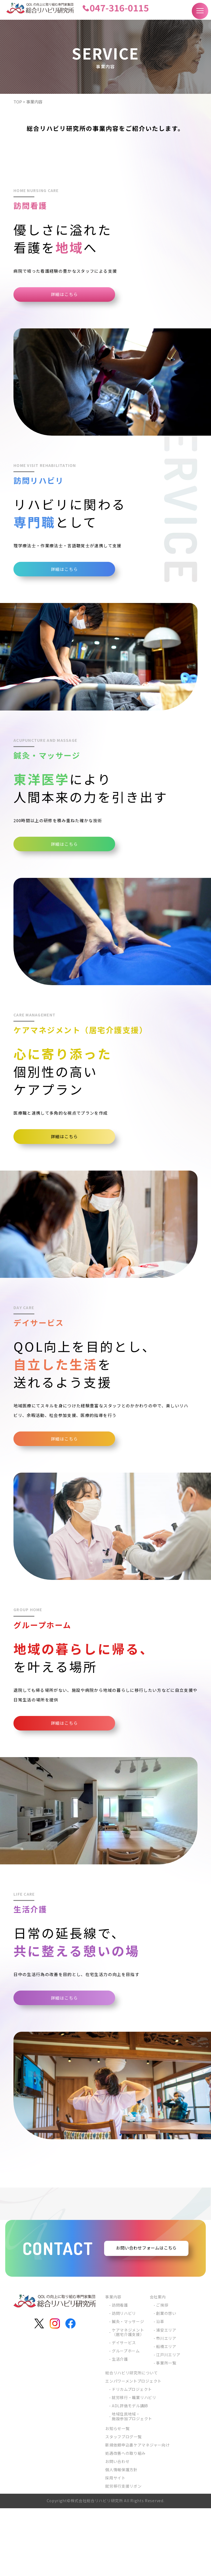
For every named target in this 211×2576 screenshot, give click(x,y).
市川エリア (166, 2406)
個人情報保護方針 (121, 2537)
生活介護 (120, 2427)
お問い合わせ (117, 2529)
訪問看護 (120, 2372)
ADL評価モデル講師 (130, 2473)
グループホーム (126, 2418)
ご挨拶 (162, 2372)
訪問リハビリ (124, 2381)
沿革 (160, 2389)
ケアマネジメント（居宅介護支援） (128, 2400)
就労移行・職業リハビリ (134, 2465)
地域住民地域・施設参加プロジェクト (132, 2484)
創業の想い (166, 2381)
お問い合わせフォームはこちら (146, 2316)
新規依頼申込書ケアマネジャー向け (137, 2512)
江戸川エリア (168, 2422)
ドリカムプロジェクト (132, 2457)
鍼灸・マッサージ (128, 2389)
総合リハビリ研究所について (131, 2440)
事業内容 (113, 2364)
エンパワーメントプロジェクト (133, 2448)
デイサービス (124, 2410)
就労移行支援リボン (123, 2554)
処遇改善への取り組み (125, 2521)
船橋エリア (166, 2414)
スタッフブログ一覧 (123, 2504)
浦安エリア (166, 2397)
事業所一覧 (166, 2430)
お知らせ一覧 (117, 2496)
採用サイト (115, 2545)
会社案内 (158, 2364)
